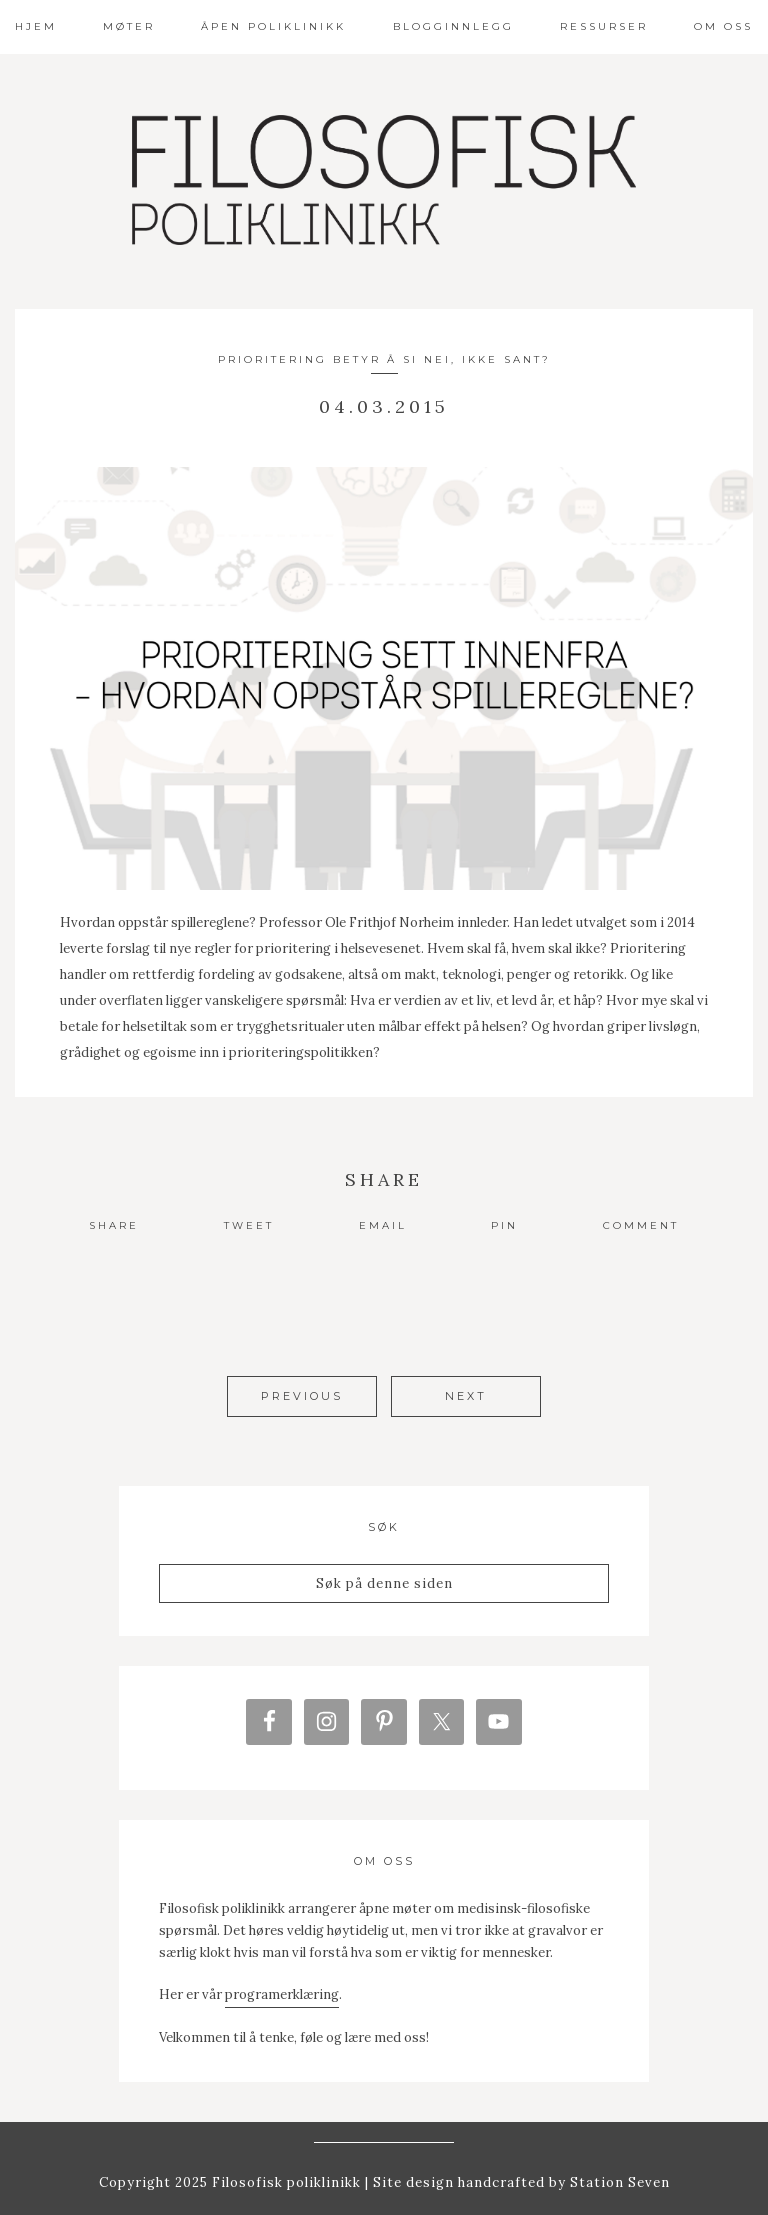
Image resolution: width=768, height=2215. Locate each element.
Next (466, 1396)
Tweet (249, 1225)
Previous (302, 1396)
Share (114, 1225)
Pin (504, 1225)
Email (383, 1225)
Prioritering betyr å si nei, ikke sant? (384, 359)
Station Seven (618, 2173)
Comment (641, 1225)
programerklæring (282, 1986)
